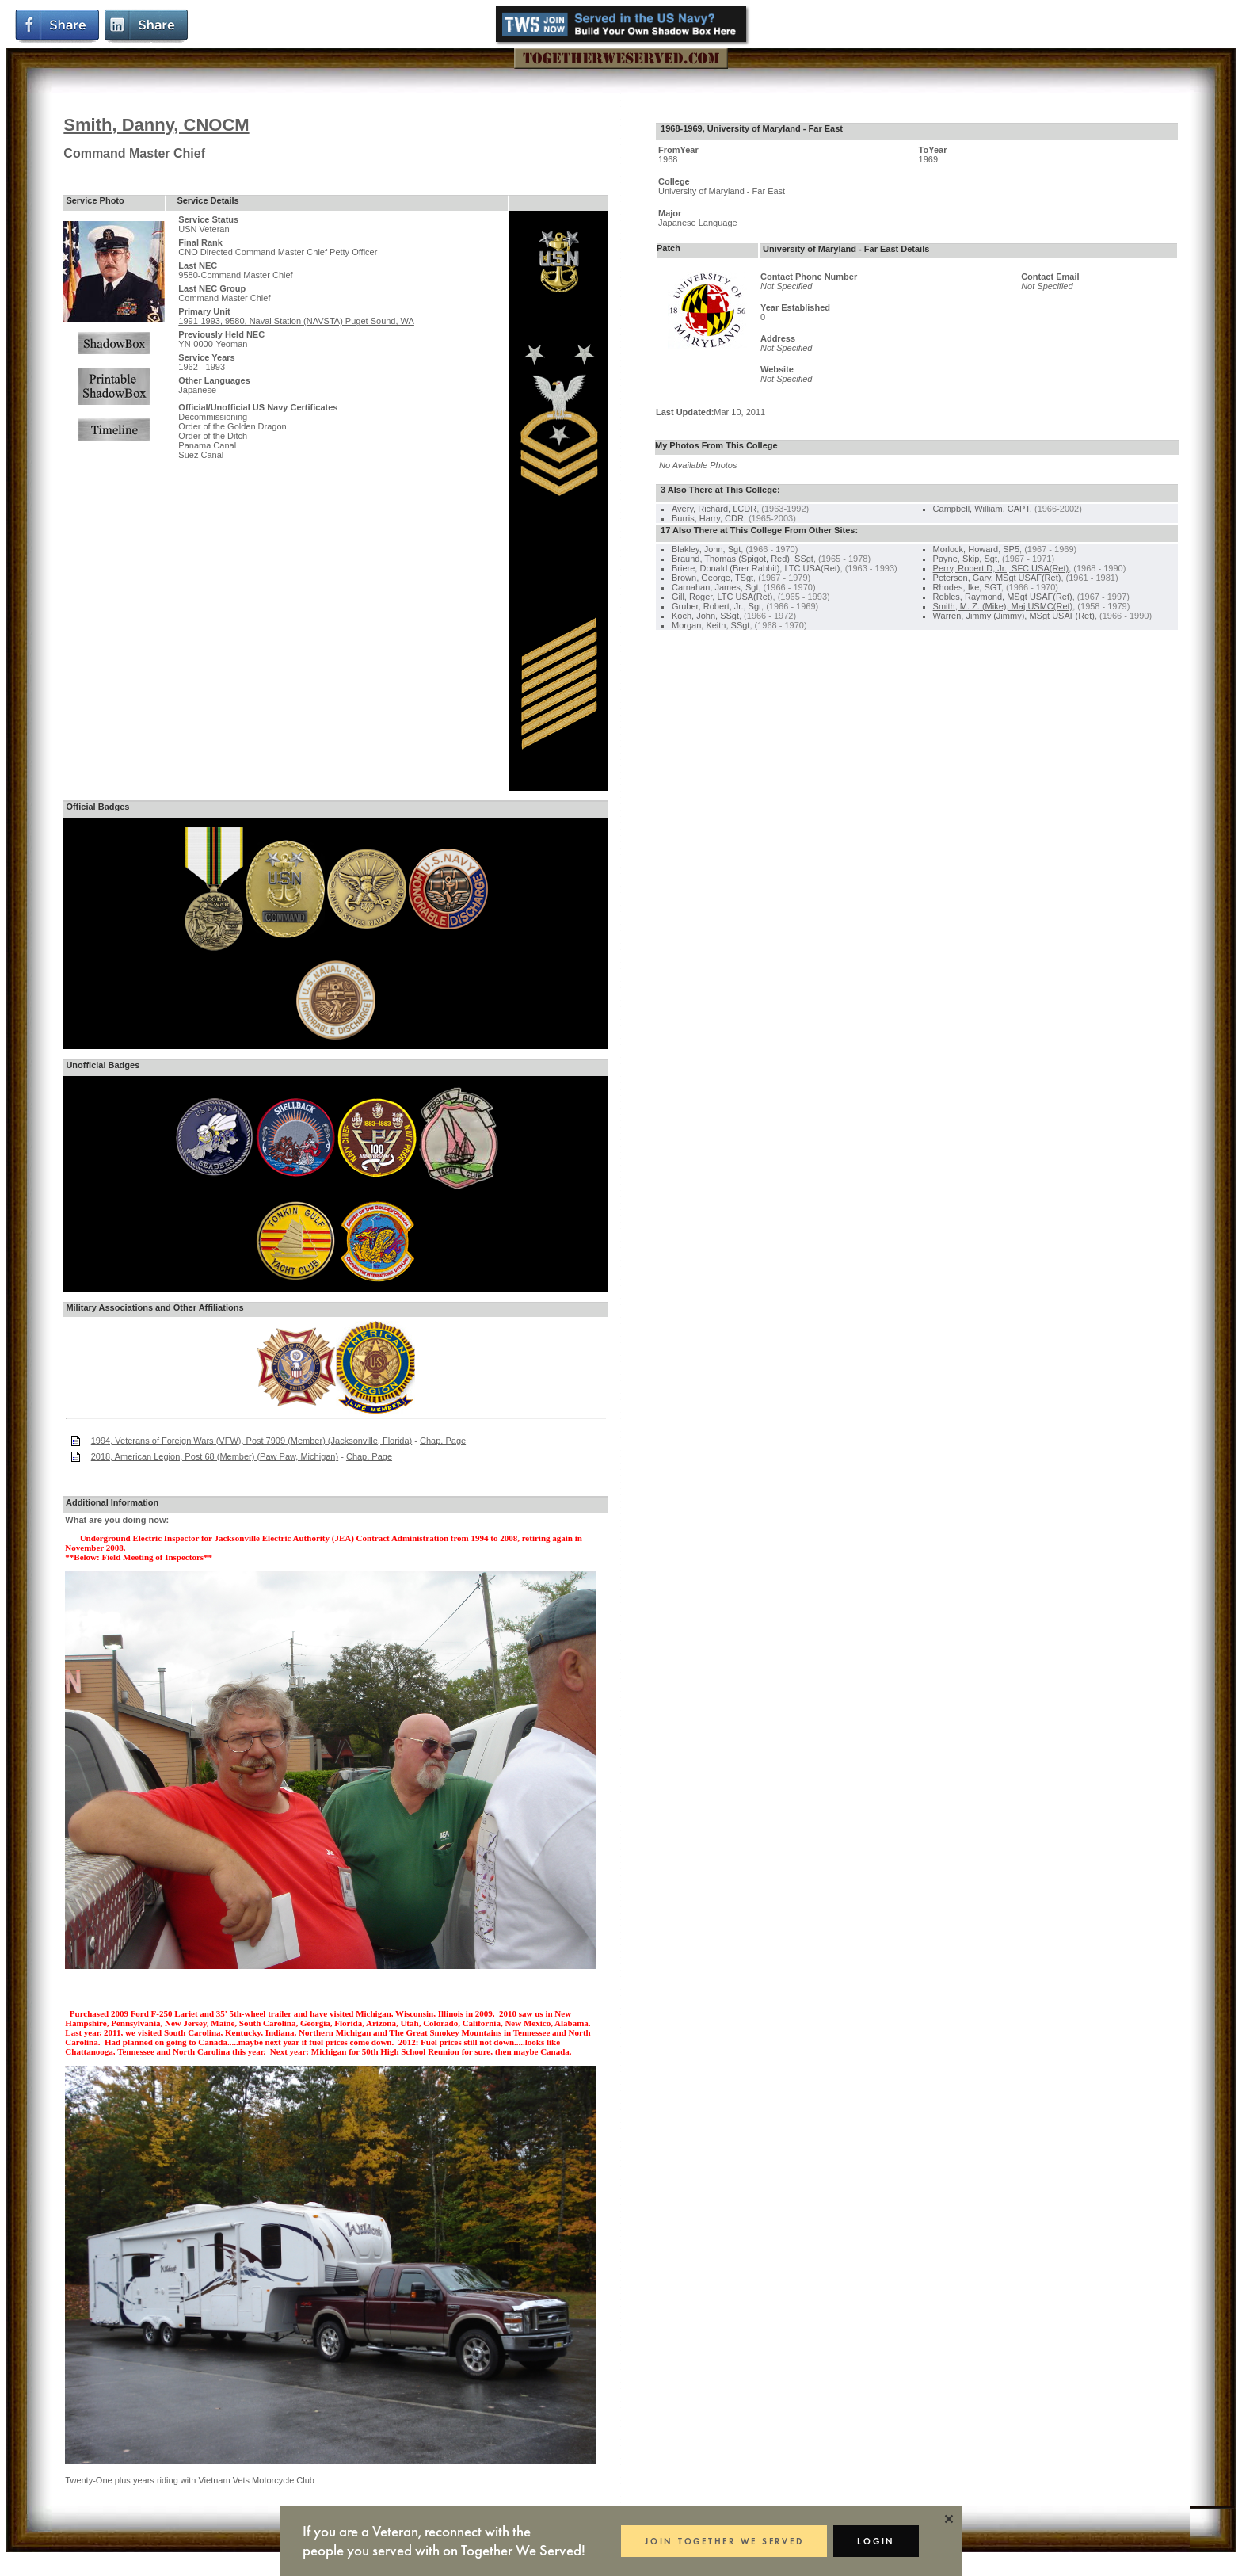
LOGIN (876, 2541)
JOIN (724, 2541)
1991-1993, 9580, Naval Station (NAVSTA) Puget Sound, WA (296, 321)
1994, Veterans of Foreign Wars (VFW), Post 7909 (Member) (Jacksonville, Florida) (252, 1440)
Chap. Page (443, 1440)
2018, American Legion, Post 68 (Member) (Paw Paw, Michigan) (214, 1456)
